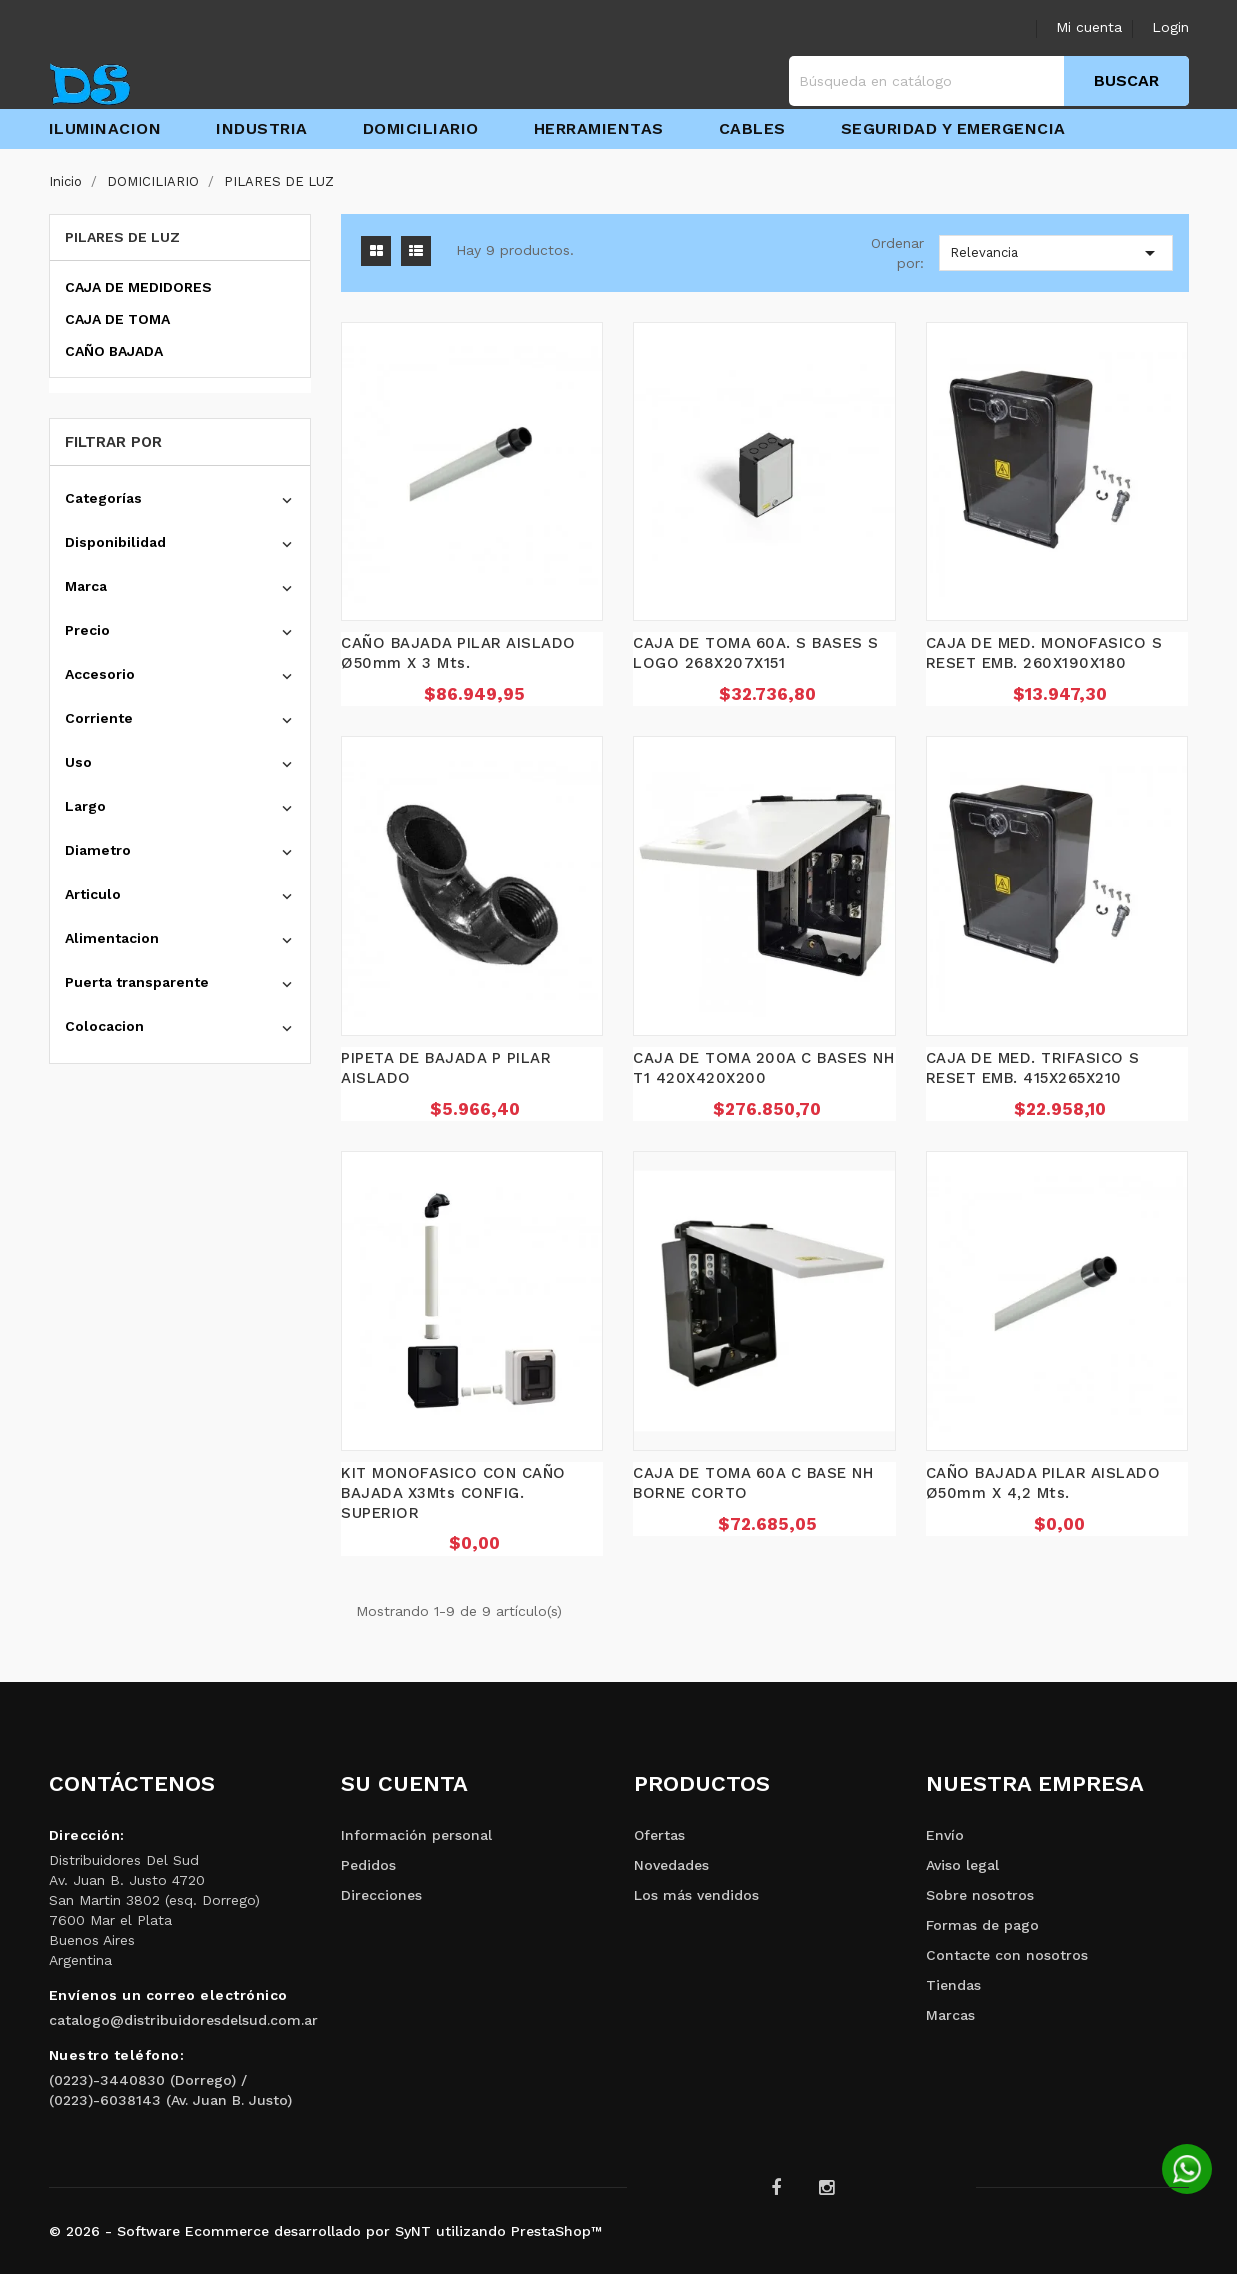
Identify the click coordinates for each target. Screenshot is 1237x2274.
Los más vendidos (696, 1895)
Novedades (671, 1865)
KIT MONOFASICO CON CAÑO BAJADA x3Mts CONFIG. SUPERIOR (453, 1493)
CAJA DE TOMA (117, 319)
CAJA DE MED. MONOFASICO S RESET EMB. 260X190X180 (1044, 653)
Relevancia (1056, 253)
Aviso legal (962, 1865)
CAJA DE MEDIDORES (138, 287)
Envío (945, 1835)
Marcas (950, 2015)
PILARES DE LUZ (122, 237)
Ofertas (659, 1835)
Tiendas (953, 1985)
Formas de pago (982, 1925)
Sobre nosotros (980, 1895)
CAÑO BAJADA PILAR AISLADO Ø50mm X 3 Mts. (458, 653)
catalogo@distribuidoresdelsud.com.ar (183, 2020)
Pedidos (368, 1865)
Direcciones (381, 1895)
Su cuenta (404, 1783)
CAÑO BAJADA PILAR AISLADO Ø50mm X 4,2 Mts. (1043, 1483)
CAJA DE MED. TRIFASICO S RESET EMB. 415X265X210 (1033, 1068)
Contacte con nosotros (1007, 1955)
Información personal (416, 1835)
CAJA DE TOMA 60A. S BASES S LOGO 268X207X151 (756, 653)
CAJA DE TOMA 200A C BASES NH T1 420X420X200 (763, 1068)
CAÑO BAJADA (114, 351)
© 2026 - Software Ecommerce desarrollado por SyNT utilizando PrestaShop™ (325, 2231)
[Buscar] (989, 81)
